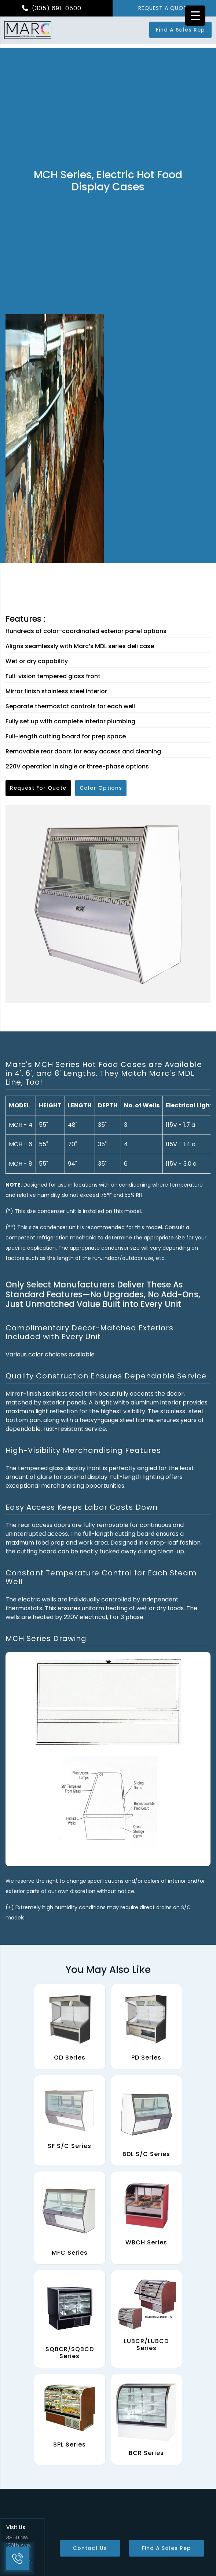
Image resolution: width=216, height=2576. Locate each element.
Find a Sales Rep (180, 29)
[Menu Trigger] (195, 16)
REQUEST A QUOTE (164, 8)
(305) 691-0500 (51, 8)
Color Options (101, 788)
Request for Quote (38, 788)
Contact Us (90, 2548)
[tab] (108, 1073)
